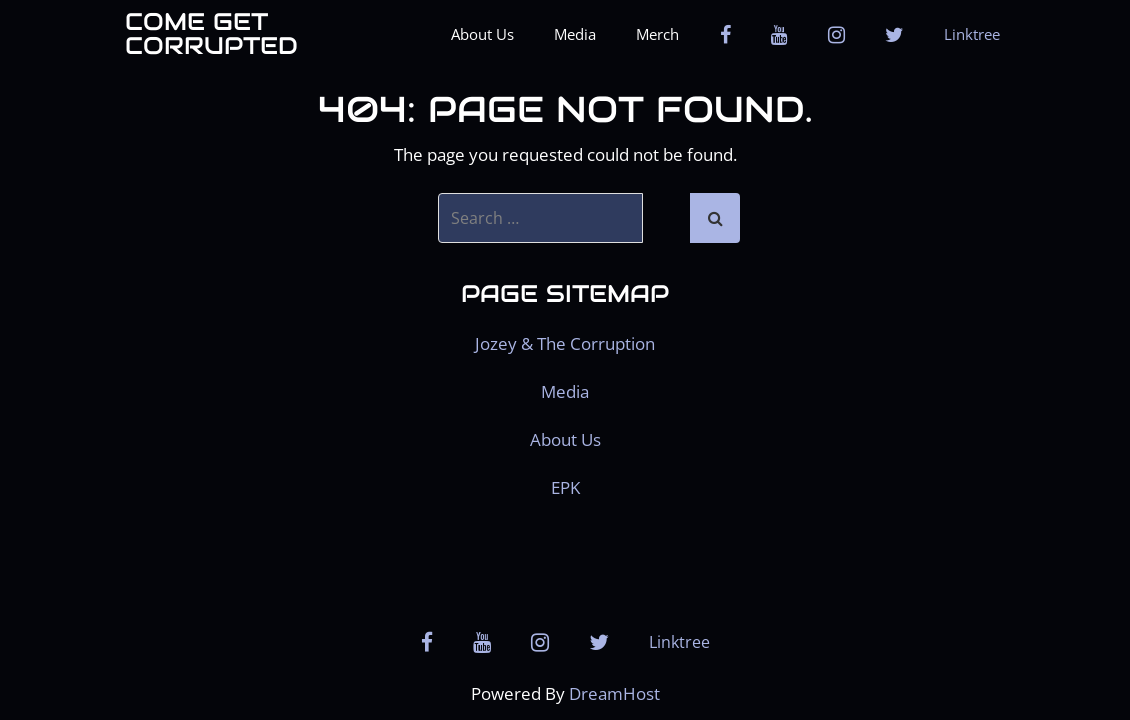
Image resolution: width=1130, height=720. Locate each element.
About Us (482, 34)
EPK (565, 487)
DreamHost (614, 693)
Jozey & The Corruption (565, 343)
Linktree (972, 34)
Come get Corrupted (211, 34)
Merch (657, 34)
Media (575, 34)
